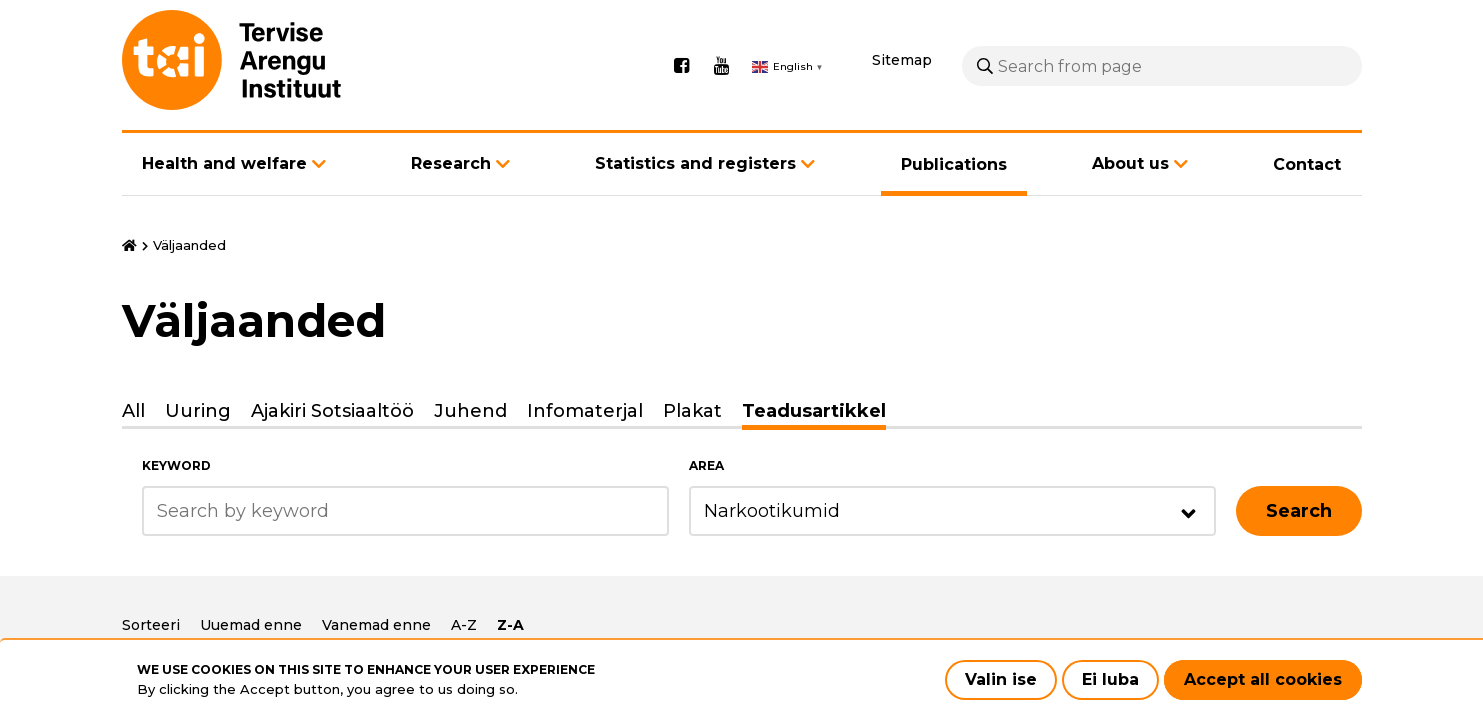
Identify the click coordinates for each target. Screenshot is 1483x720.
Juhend (470, 411)
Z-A (510, 625)
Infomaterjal (585, 411)
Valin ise (1001, 679)
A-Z (464, 625)
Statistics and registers (695, 163)
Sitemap (902, 60)
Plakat (692, 411)
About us (1130, 163)
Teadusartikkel (814, 411)
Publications (954, 164)
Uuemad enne (251, 625)
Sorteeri (151, 625)
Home (129, 246)
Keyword (176, 465)
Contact (1307, 164)
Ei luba (1110, 679)
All (133, 411)
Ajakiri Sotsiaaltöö (332, 411)
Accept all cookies (1263, 679)
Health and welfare (224, 163)
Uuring (198, 411)
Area (706, 465)
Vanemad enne (376, 625)
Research (451, 163)
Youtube (722, 66)
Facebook (682, 66)
